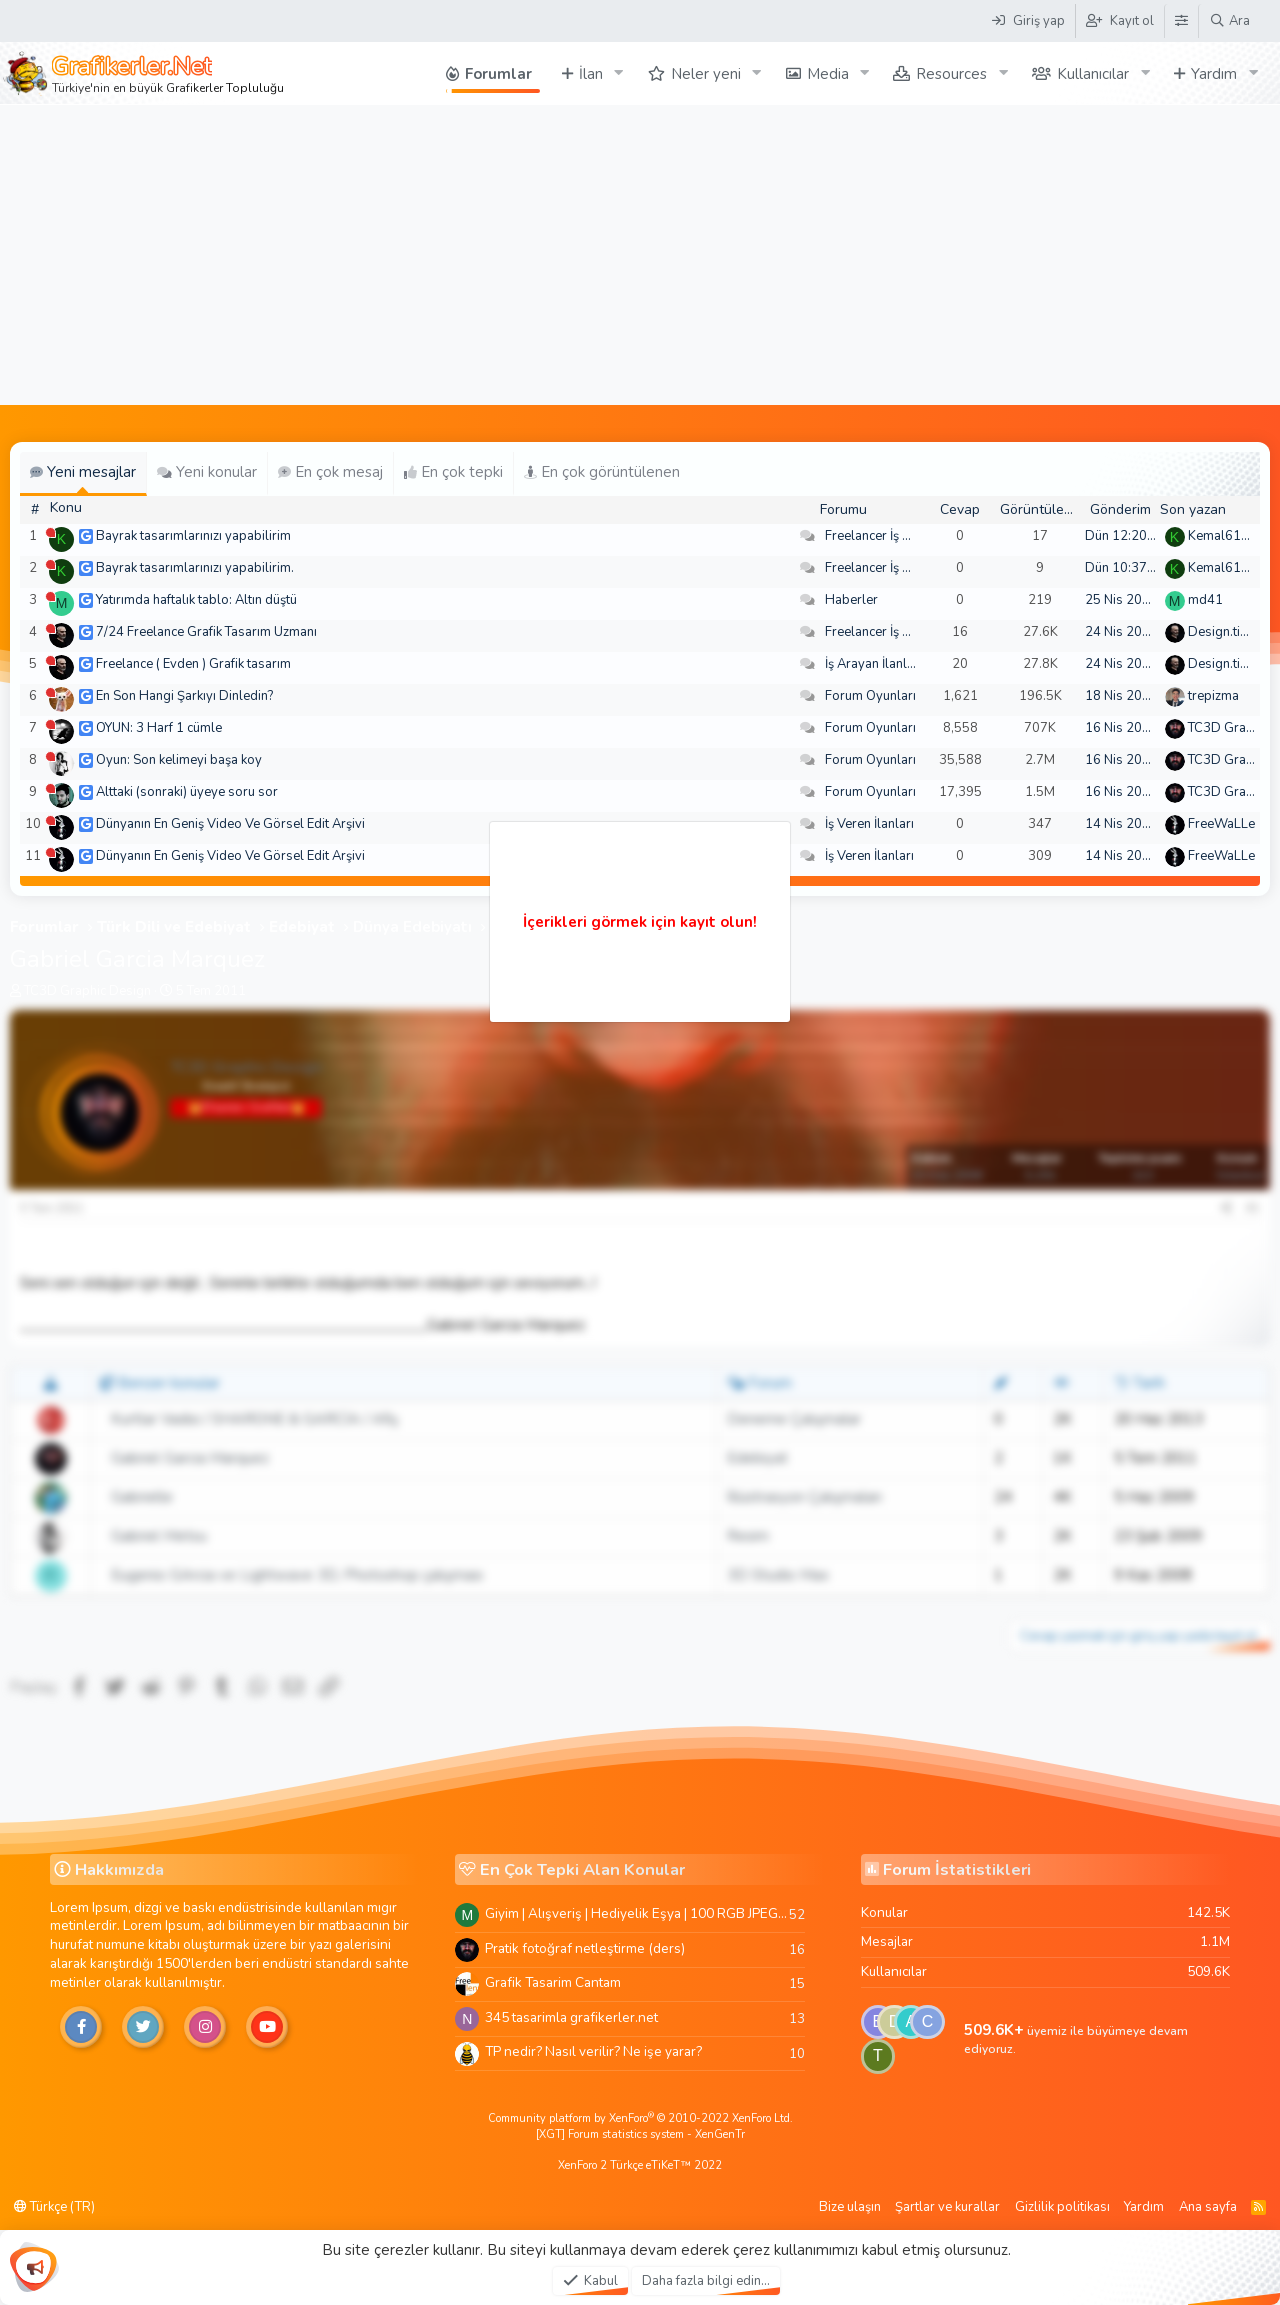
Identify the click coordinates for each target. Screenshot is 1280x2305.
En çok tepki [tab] (453, 472)
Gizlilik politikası (1062, 2207)
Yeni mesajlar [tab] (83, 472)
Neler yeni (706, 74)
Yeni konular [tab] (207, 472)
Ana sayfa (1208, 2207)
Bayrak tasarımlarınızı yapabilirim (193, 536)
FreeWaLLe (1221, 824)
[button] (619, 73)
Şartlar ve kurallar (947, 2207)
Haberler (851, 600)
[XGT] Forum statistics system (640, 2134)
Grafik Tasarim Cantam (553, 1982)
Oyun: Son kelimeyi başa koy (179, 760)
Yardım (1214, 74)
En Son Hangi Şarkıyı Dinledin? (184, 696)
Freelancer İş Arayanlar (892, 536)
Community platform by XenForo (640, 2118)
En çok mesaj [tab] (330, 472)
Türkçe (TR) (54, 2207)
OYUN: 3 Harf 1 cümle (159, 728)
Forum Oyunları (870, 696)
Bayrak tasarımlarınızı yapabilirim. (195, 568)
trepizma (1213, 696)
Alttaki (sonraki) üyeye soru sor (187, 792)
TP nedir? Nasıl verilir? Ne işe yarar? (593, 2051)
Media (828, 74)
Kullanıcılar (1093, 74)
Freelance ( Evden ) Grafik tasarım (193, 664)
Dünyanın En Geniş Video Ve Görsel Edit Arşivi (230, 824)
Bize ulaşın (850, 2207)
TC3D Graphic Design (87, 991)
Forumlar (498, 74)
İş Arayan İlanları (873, 664)
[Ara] (1229, 21)
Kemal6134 (1222, 536)
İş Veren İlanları (869, 824)
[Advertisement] (640, 255)
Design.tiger (1224, 632)
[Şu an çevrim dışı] (50, 532)
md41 (1205, 600)
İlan (591, 74)
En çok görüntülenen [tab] (602, 472)
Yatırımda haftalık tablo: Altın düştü (196, 600)
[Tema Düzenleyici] (1181, 21)
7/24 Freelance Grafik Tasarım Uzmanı (206, 632)
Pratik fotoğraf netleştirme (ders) (585, 1948)
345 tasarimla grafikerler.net (571, 2017)
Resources (951, 74)
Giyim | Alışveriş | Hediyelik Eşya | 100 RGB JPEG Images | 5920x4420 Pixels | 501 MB (637, 1913)
